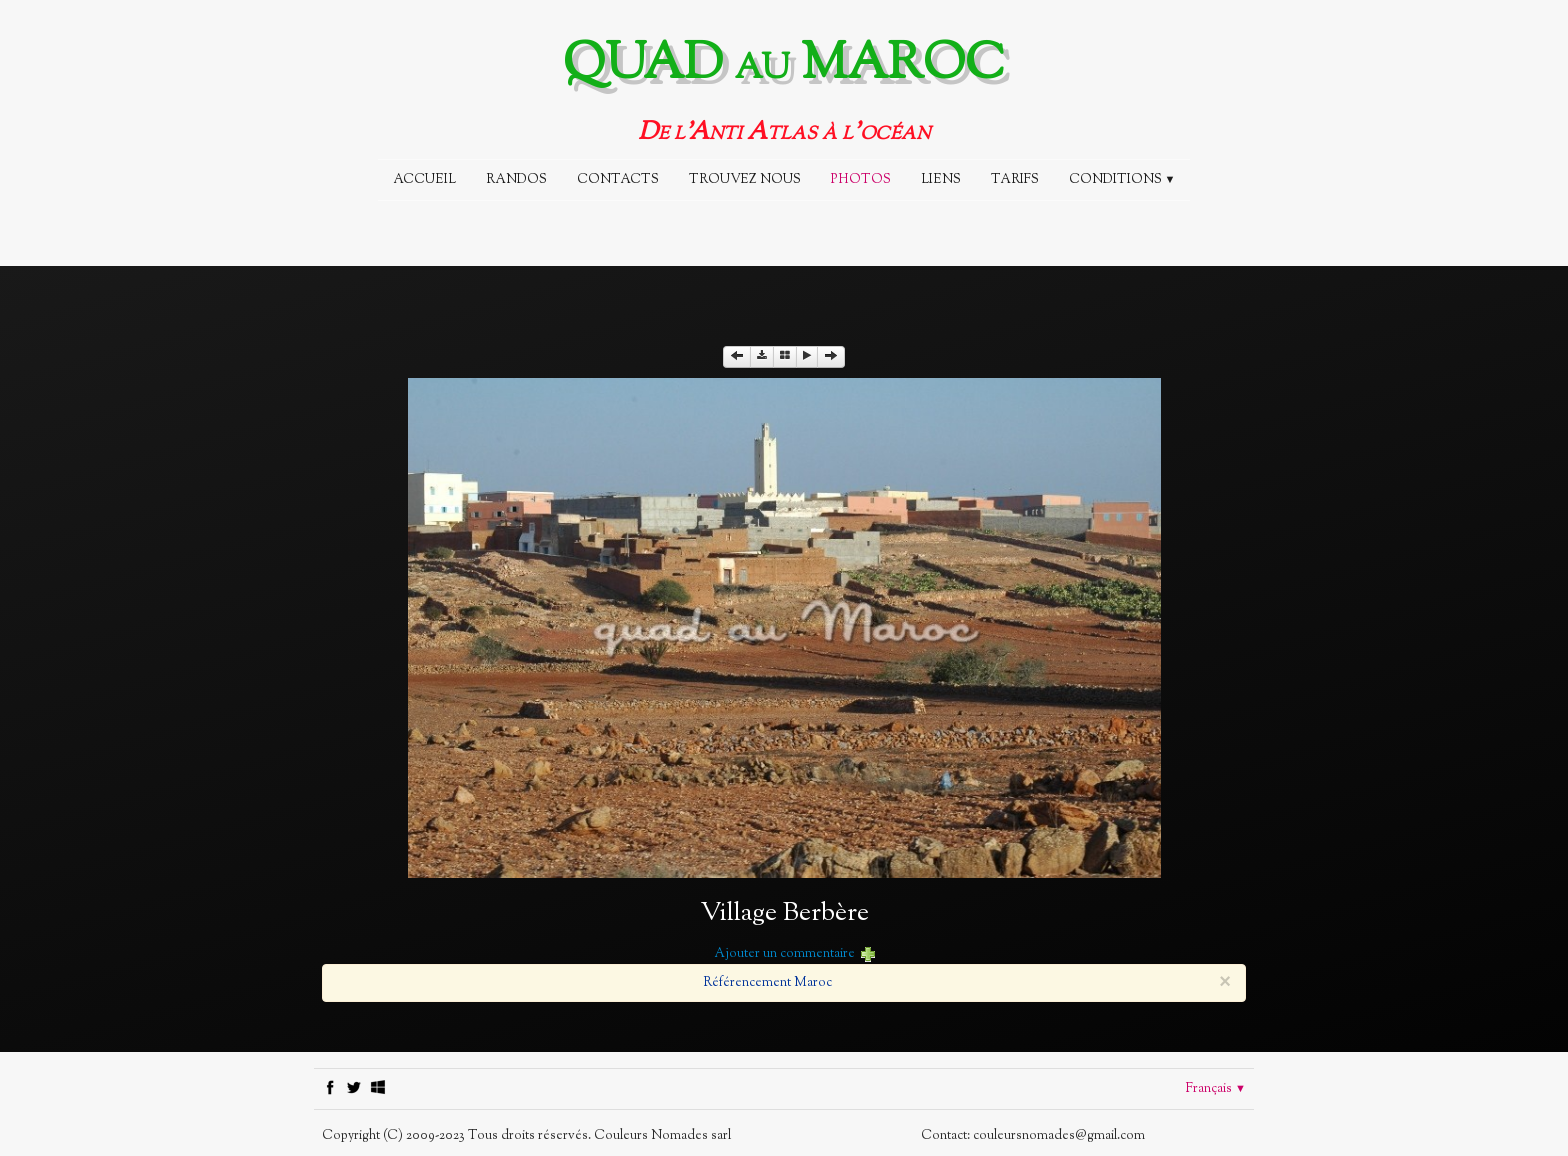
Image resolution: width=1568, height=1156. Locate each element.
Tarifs (1015, 180)
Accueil (424, 180)
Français (1216, 1089)
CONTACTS (618, 180)
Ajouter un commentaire (784, 954)
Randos (516, 180)
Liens (941, 180)
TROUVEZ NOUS (745, 180)
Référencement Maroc (767, 983)
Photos (861, 180)
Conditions (1122, 180)
